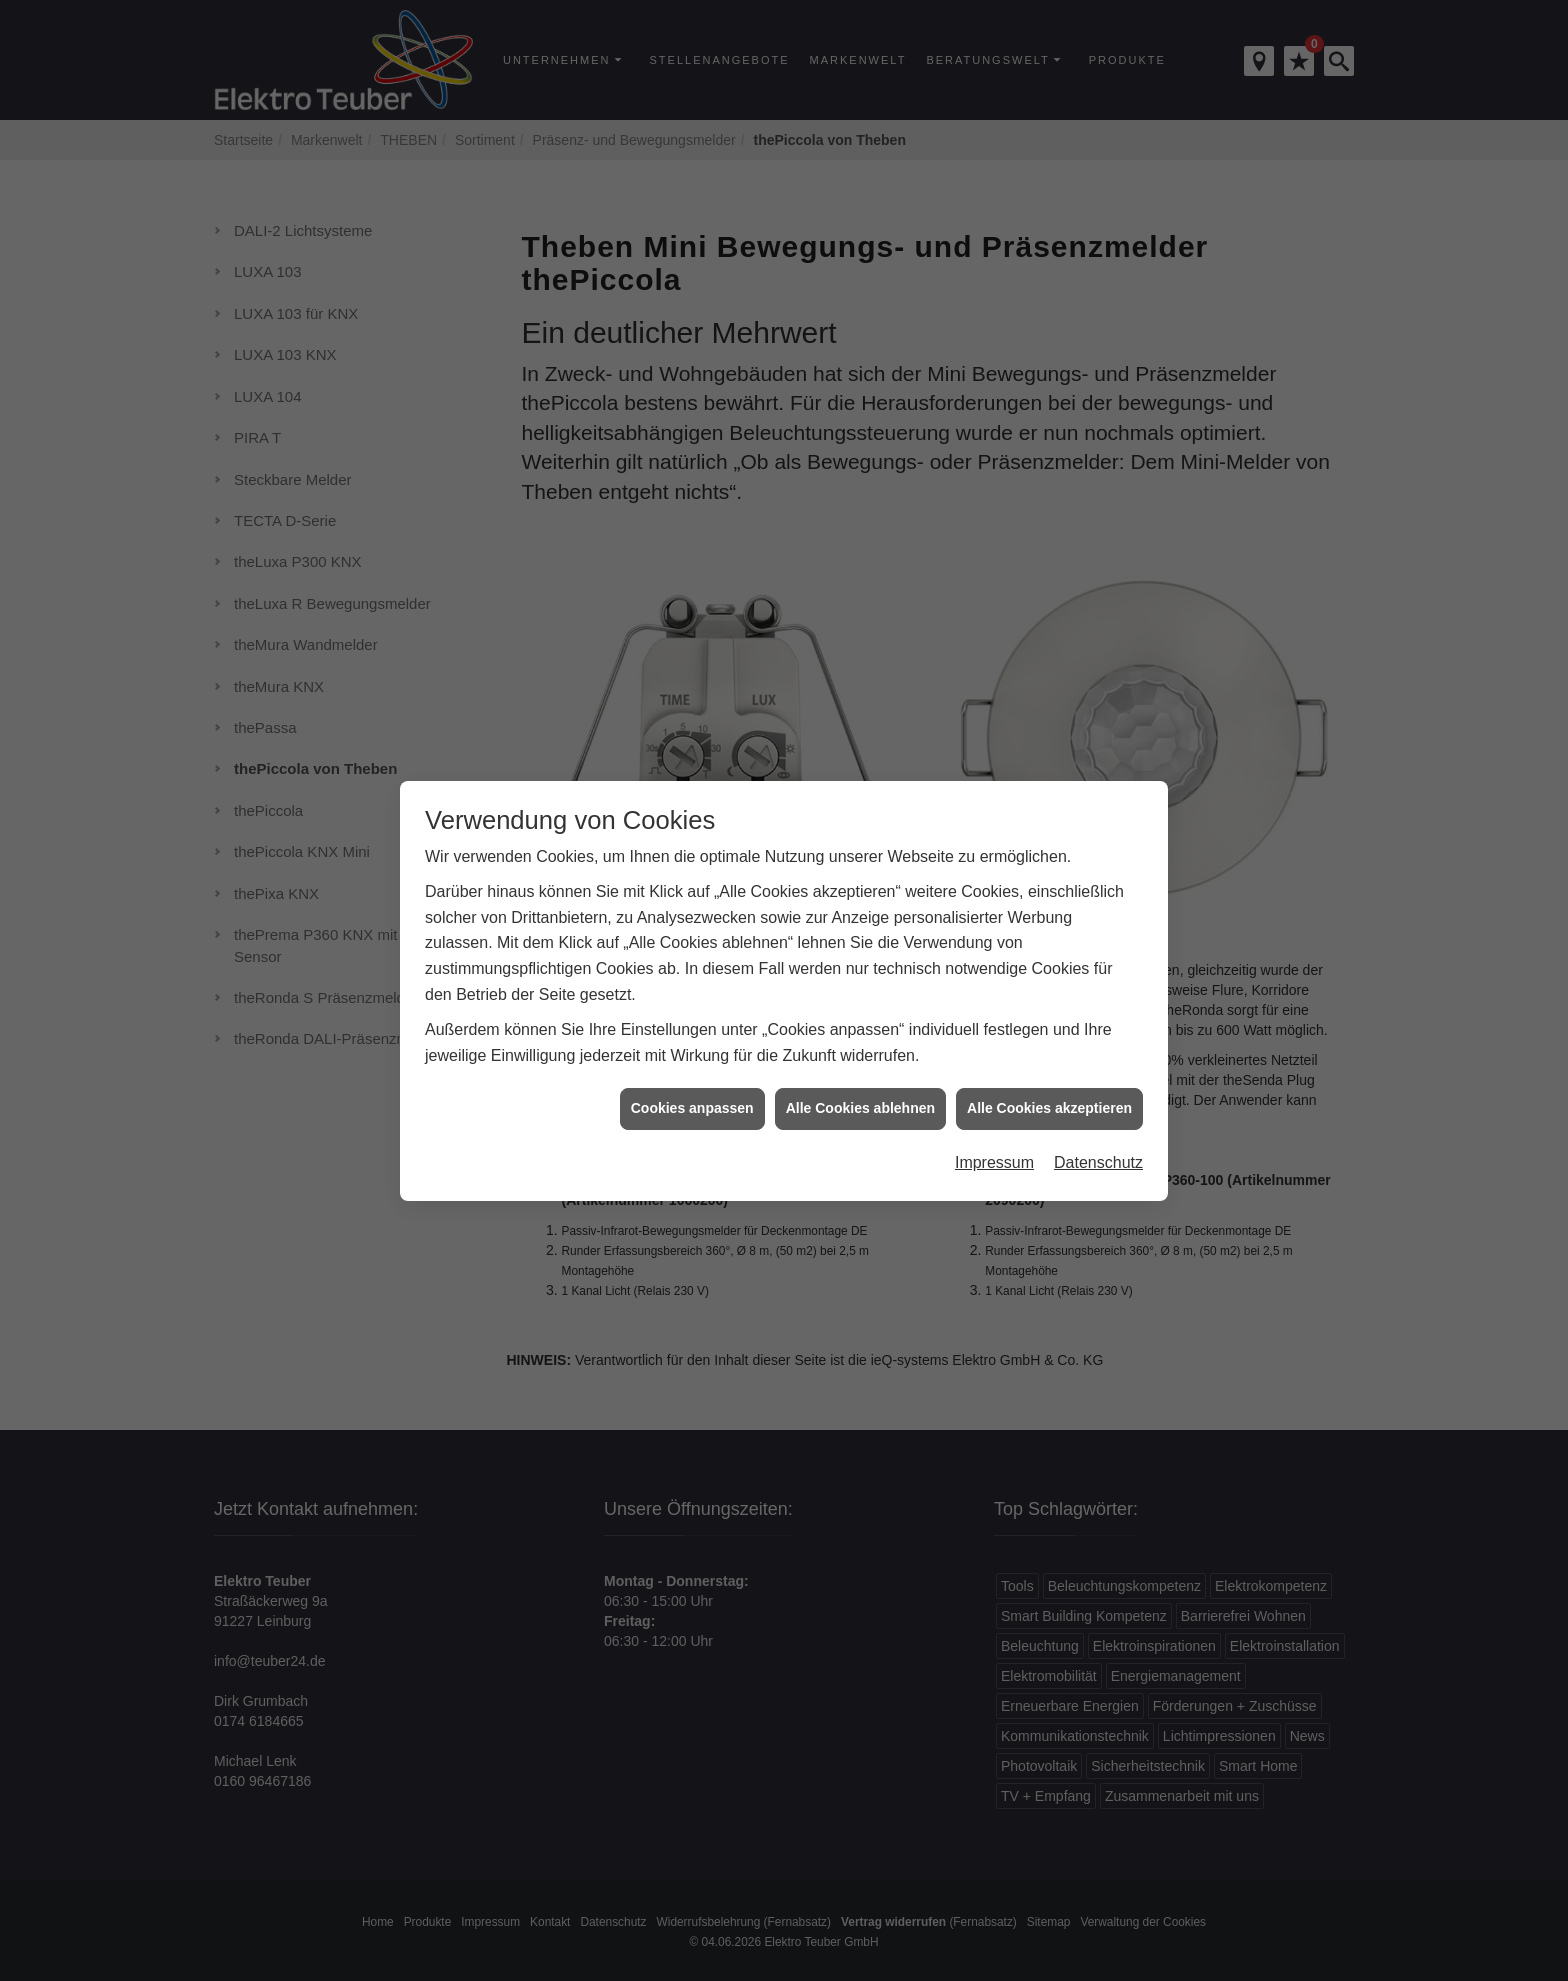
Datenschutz (1098, 1127)
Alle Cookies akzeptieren (1049, 1073)
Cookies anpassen (692, 1073)
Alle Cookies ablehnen (860, 1073)
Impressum (994, 1127)
